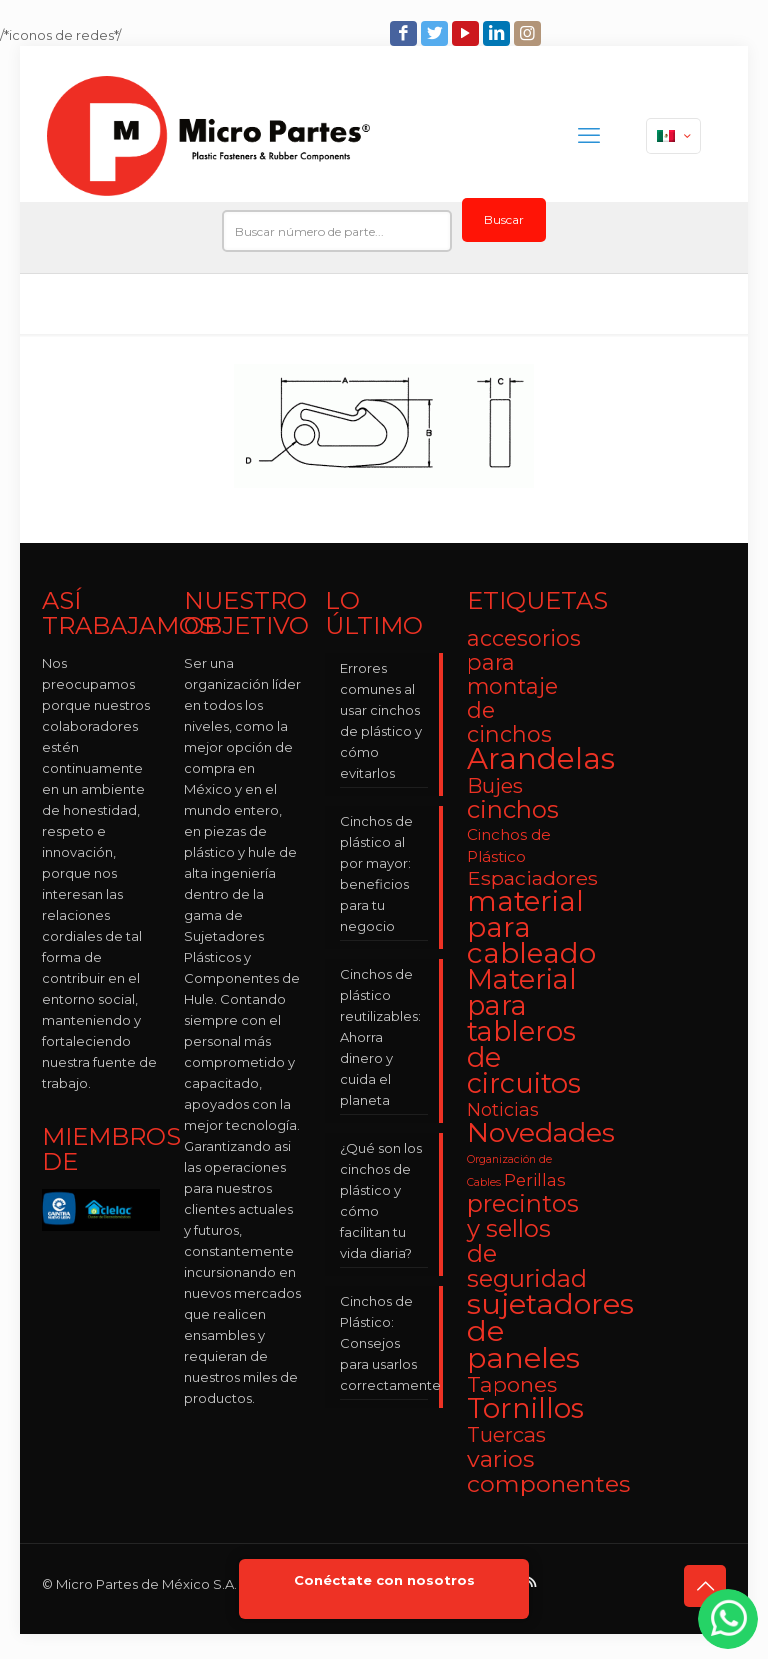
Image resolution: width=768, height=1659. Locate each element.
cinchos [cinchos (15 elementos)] (513, 809)
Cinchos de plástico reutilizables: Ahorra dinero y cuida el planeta (380, 1037)
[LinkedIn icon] (498, 33)
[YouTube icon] (467, 33)
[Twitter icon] (436, 33)
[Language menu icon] (673, 136)
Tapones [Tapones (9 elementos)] (512, 1384)
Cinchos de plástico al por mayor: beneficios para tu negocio (376, 873)
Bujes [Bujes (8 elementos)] (495, 785)
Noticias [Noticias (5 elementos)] (503, 1109)
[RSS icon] (532, 1581)
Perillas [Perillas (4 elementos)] (535, 1180)
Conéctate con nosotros (384, 1580)
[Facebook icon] (405, 33)
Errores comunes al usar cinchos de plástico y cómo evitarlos (381, 720)
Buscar (504, 219)
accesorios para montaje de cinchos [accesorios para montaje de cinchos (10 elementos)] (524, 686)
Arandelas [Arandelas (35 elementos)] (541, 758)
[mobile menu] (589, 136)
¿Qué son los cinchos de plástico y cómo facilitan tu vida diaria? (381, 1200)
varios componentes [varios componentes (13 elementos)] (548, 1471)
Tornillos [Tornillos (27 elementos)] (525, 1408)
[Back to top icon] (705, 1586)
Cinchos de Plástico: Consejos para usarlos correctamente (384, 1343)
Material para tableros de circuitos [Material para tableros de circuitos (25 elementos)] (524, 1031)
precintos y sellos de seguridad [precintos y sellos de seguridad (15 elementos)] (527, 1241)
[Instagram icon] (529, 33)
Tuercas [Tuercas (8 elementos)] (506, 1434)
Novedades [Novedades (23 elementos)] (541, 1132)
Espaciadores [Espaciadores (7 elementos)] (532, 878)
